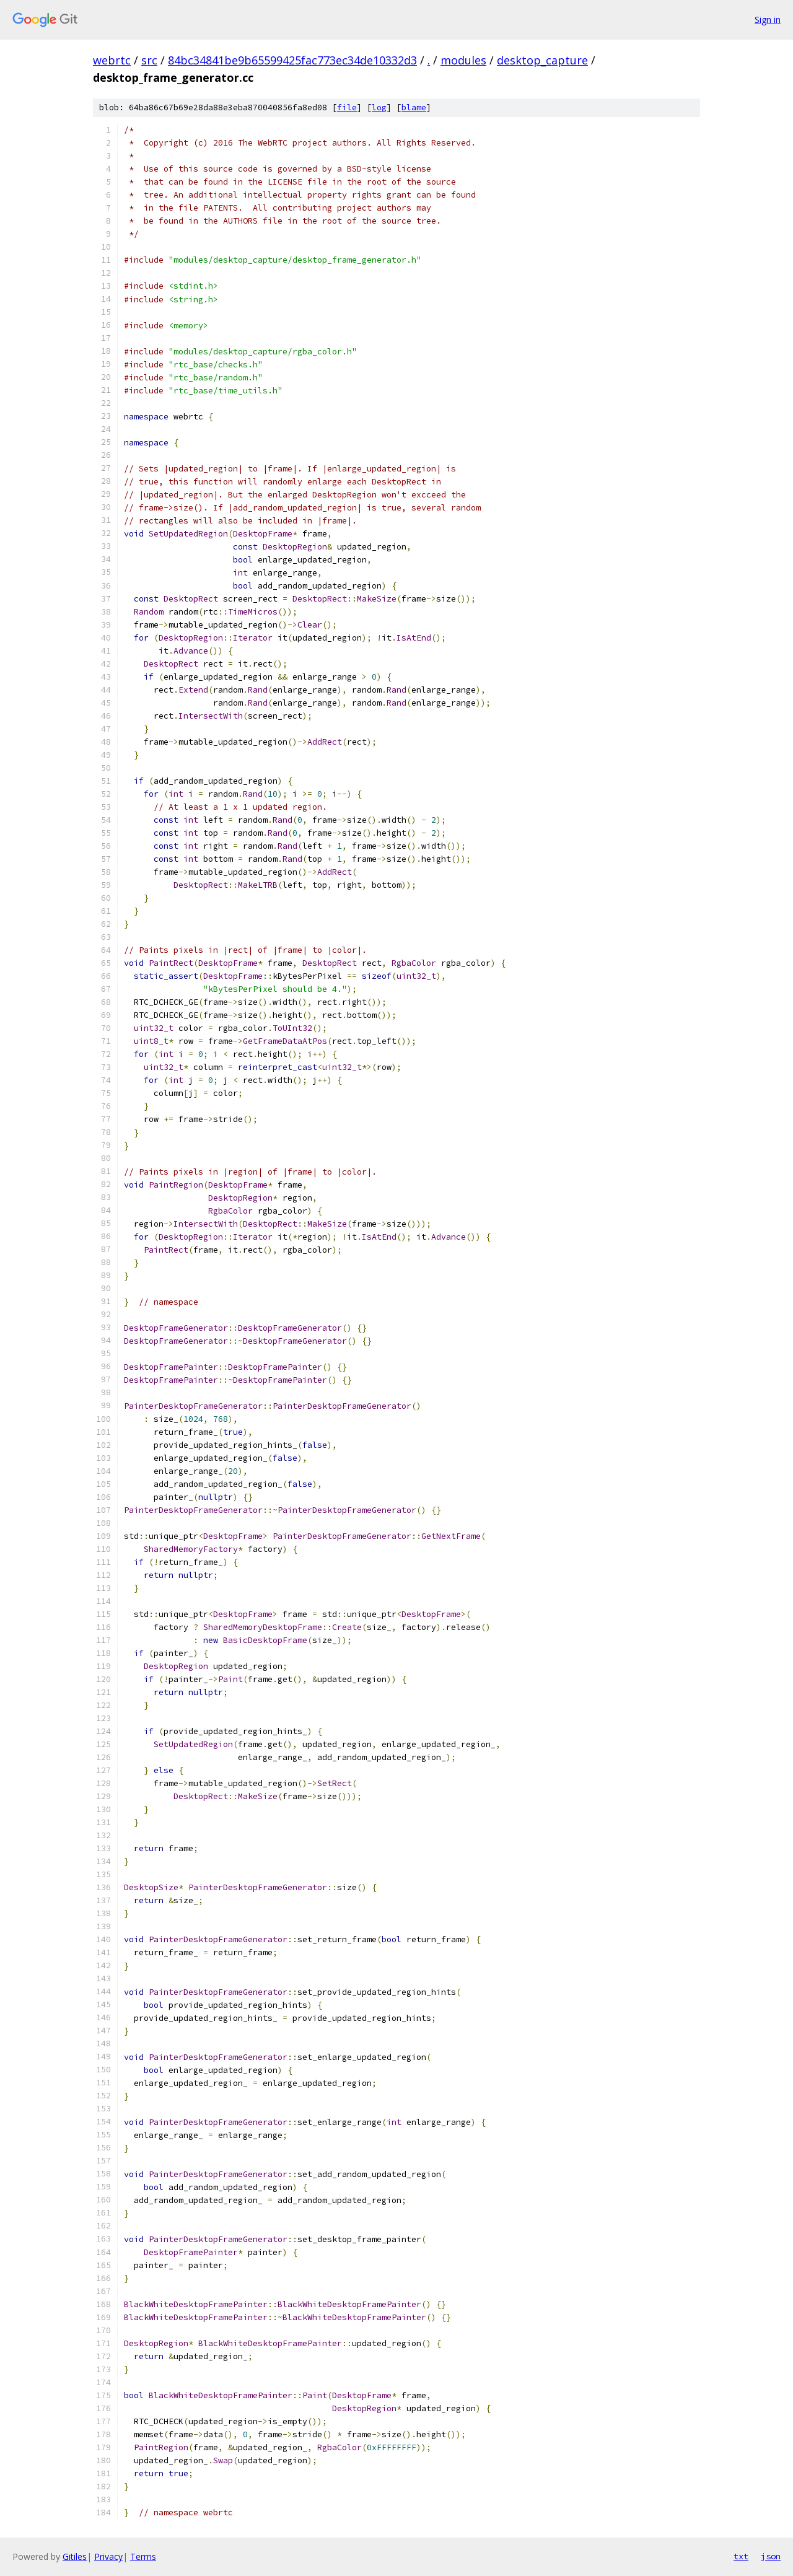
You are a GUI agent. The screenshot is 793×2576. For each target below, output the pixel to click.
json (771, 2556)
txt (741, 2556)
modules (463, 60)
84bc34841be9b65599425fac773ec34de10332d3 (292, 60)
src (149, 60)
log (379, 107)
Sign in (768, 19)
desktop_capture (542, 60)
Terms (143, 2556)
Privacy (108, 2556)
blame (413, 107)
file (347, 107)
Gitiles (75, 2556)
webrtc (112, 60)
